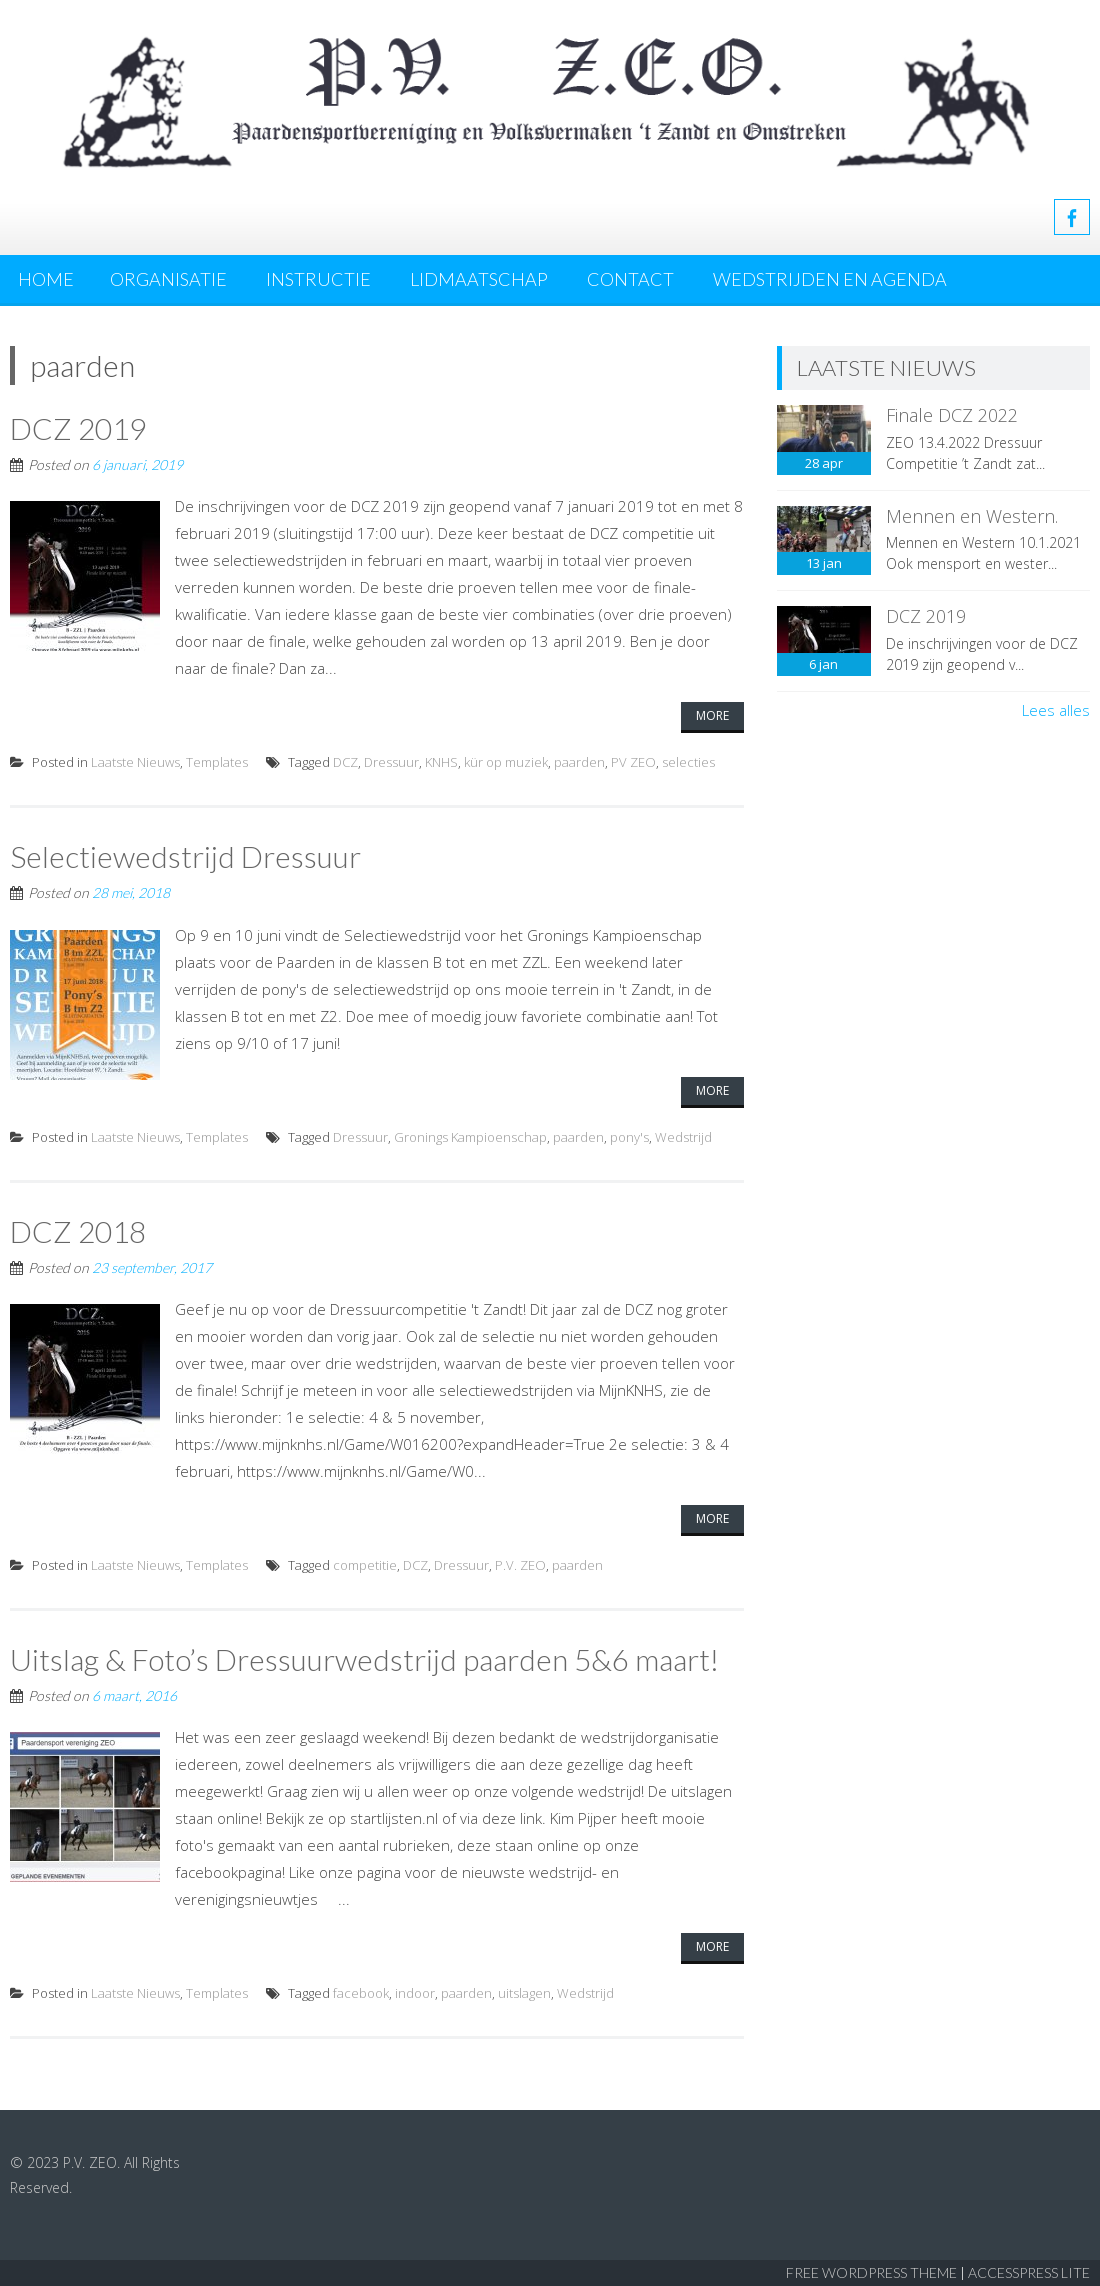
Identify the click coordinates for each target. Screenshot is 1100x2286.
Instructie (318, 279)
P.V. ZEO (520, 1565)
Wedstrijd (683, 1137)
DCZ (345, 762)
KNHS (441, 762)
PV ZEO (633, 762)
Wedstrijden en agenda (830, 279)
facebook (361, 1993)
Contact (630, 279)
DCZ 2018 (78, 1231)
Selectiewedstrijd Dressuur (185, 856)
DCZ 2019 (78, 428)
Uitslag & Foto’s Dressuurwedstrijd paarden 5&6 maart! (364, 1659)
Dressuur (391, 762)
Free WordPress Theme (871, 2272)
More (712, 715)
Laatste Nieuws (135, 762)
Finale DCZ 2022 (952, 415)
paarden (579, 762)
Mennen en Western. (972, 516)
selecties (688, 762)
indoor (415, 1993)
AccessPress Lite (1029, 2272)
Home (46, 279)
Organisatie (168, 279)
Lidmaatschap (479, 279)
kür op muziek (506, 762)
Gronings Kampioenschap (470, 1137)
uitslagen (524, 1993)
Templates (217, 762)
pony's (629, 1137)
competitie (365, 1565)
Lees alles (1056, 710)
